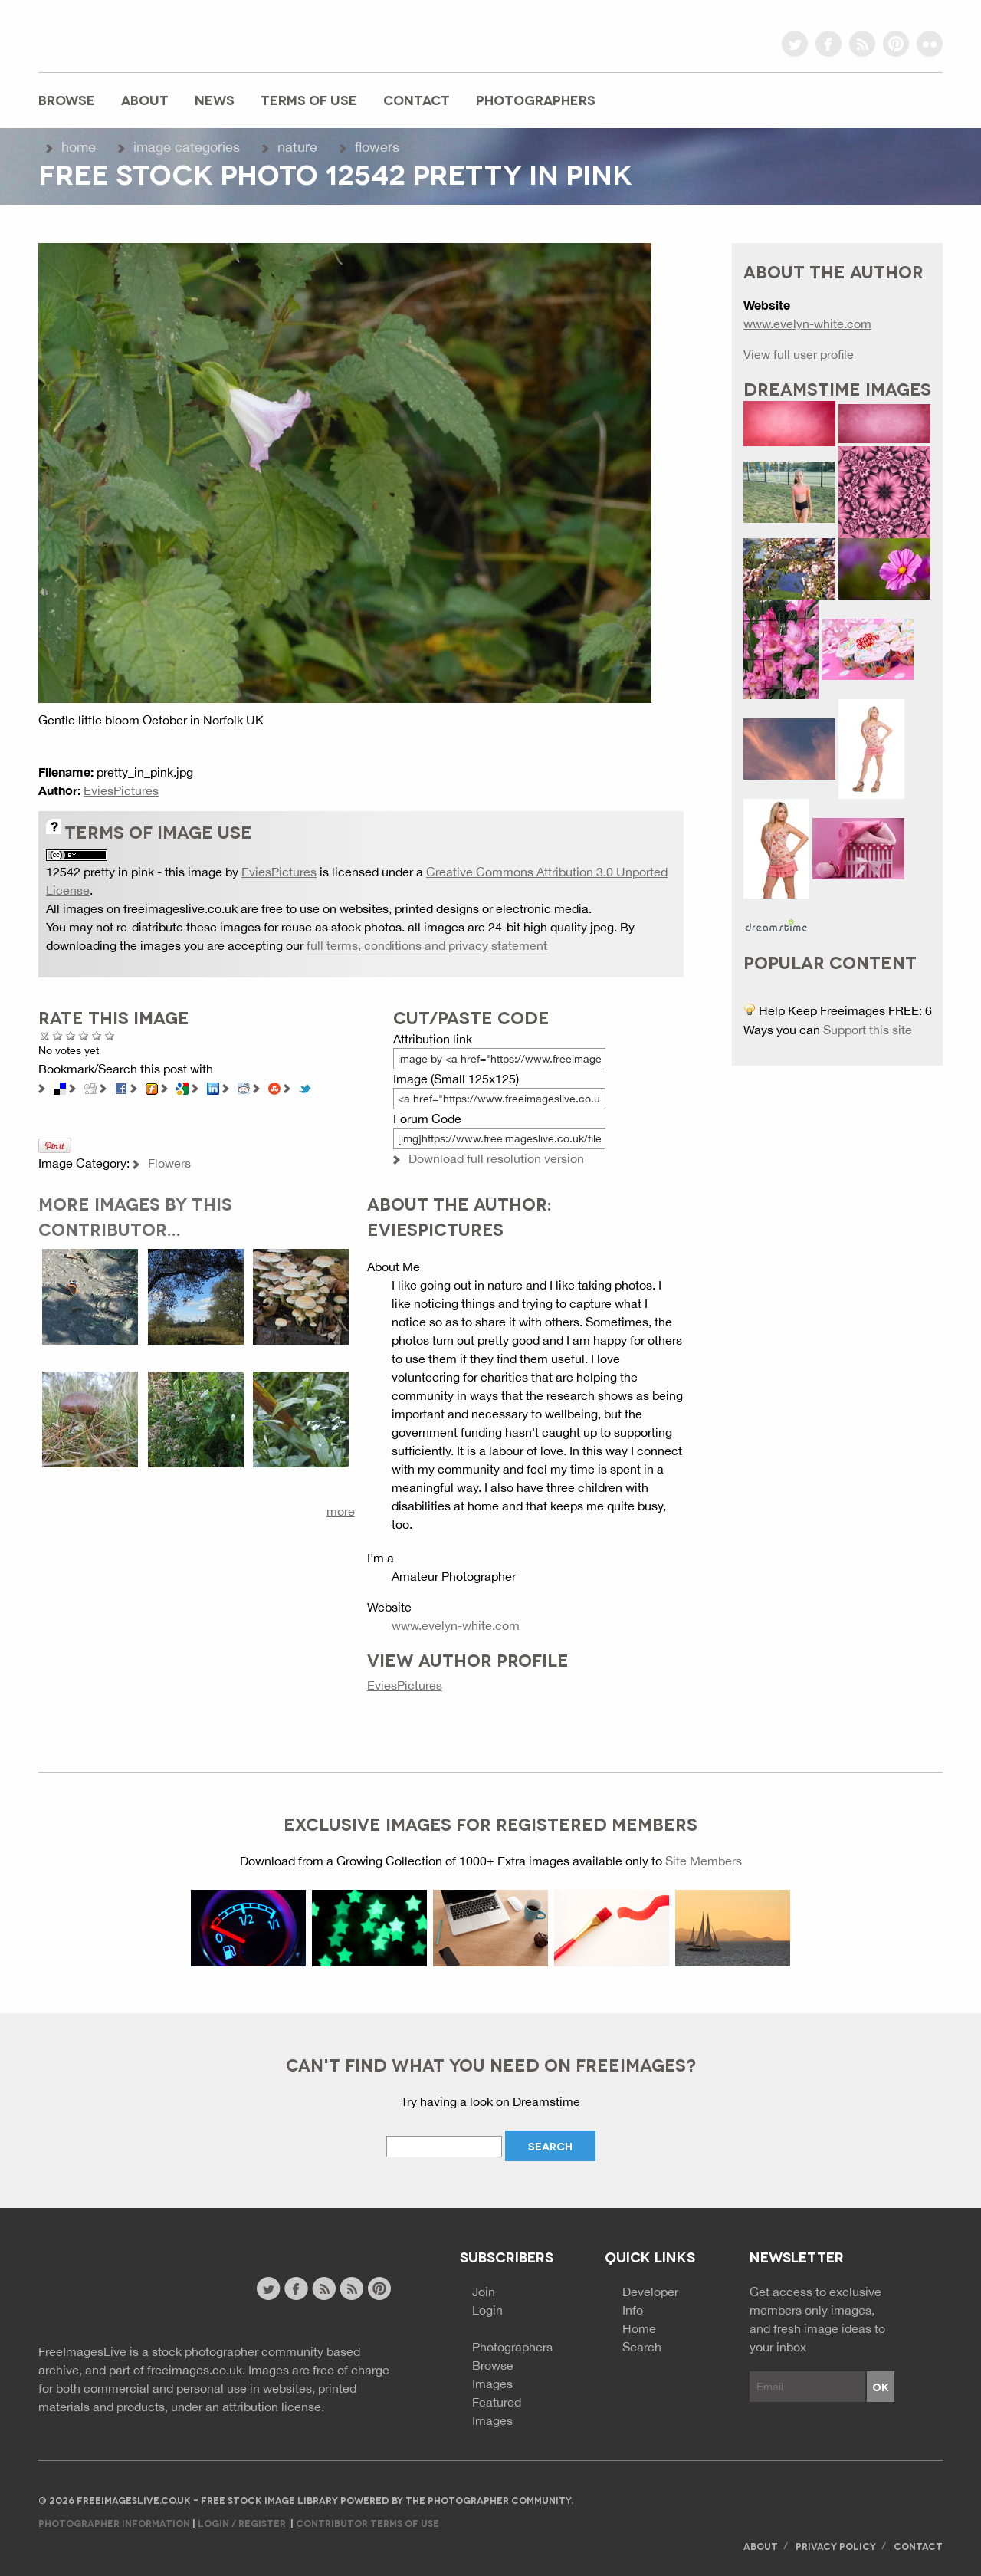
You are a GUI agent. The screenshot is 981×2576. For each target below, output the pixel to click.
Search (641, 2347)
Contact (416, 99)
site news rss (324, 2288)
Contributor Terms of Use (367, 2522)
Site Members (703, 1861)
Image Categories (186, 147)
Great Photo (96, 1035)
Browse (66, 99)
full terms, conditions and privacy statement (427, 945)
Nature (297, 147)
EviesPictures (121, 790)
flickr (930, 44)
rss (862, 44)
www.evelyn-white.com (456, 1625)
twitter (795, 44)
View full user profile (798, 354)
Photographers (535, 99)
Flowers (377, 147)
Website (122, 2290)
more (340, 1511)
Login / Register (242, 2522)
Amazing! (109, 1035)
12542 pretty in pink (100, 872)
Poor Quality (57, 1035)
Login (487, 2310)
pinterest (896, 44)
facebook (828, 44)
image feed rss (351, 2288)
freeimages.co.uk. (196, 2370)
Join (483, 2291)
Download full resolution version (496, 1158)
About (145, 99)
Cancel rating (44, 1035)
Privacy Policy (836, 2545)
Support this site (867, 1030)
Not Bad (70, 1035)
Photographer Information (115, 2522)
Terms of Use (309, 99)
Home (78, 147)
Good (83, 1035)
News (215, 99)
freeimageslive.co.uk (123, 34)
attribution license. (273, 2406)
